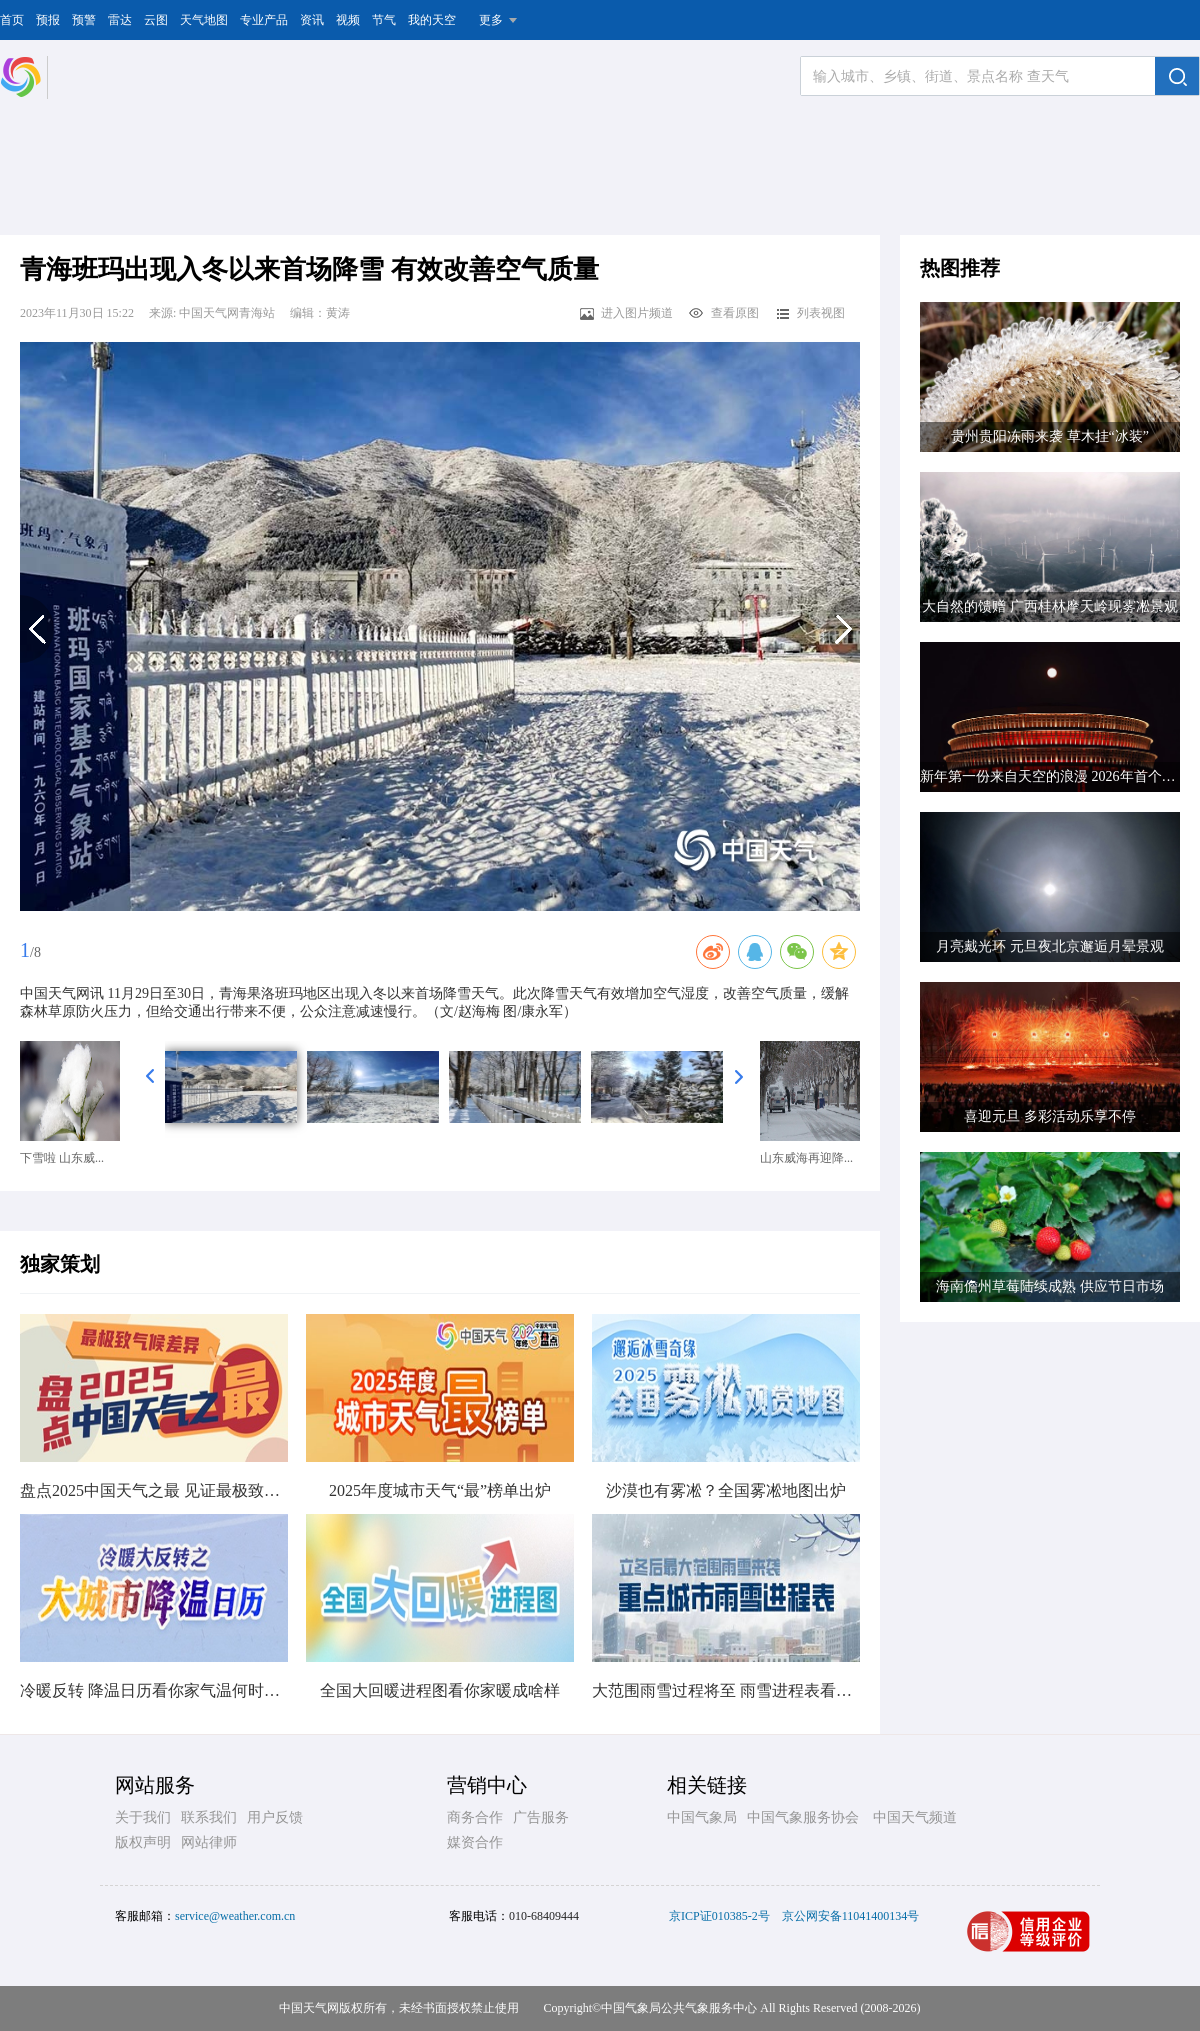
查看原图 (723, 313)
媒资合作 (475, 1842)
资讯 (312, 20)
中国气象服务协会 (803, 1817)
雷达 (120, 20)
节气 (384, 20)
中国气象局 (702, 1817)
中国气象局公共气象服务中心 (679, 2008)
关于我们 (143, 1817)
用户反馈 (275, 1817)
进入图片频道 (625, 313)
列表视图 (809, 313)
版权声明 (143, 1842)
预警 (84, 20)
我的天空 (432, 20)
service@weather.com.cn (235, 1916)
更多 (491, 20)
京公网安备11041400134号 (851, 1916)
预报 (48, 20)
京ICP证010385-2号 (719, 1916)
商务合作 (475, 1817)
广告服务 (541, 1817)
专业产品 (264, 20)
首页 (12, 20)
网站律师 (209, 1842)
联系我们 (209, 1817)
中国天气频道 (915, 1817)
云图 (156, 20)
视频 (348, 20)
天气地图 (204, 20)
